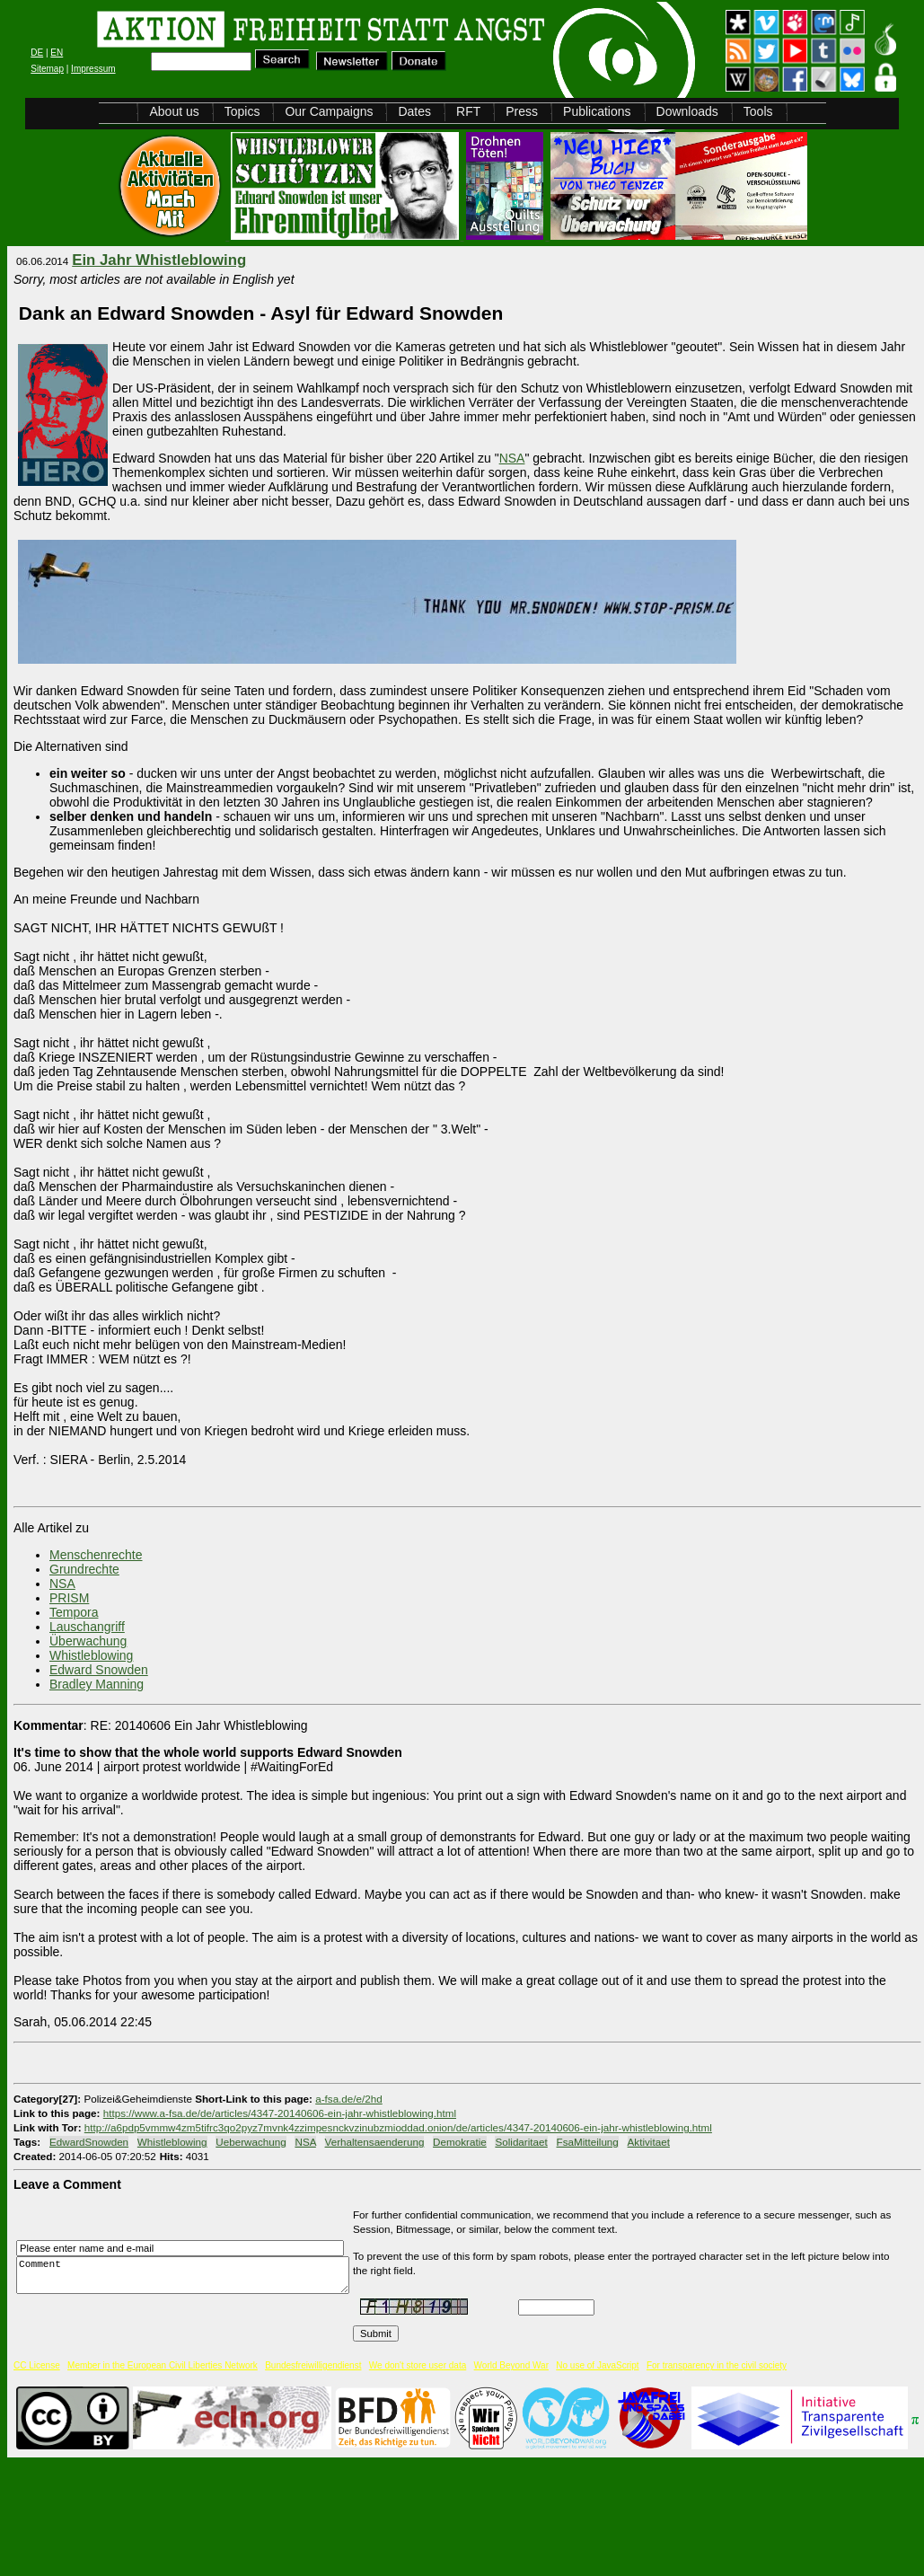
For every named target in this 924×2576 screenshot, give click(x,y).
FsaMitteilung (588, 2142)
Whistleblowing (91, 1655)
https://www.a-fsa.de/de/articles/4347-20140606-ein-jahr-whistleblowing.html (279, 2113)
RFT (468, 111)
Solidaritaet (521, 2142)
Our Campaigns (329, 111)
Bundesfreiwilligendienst (313, 2365)
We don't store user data (417, 2365)
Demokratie (460, 2142)
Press (522, 111)
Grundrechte (84, 1569)
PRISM (69, 1598)
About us (173, 111)
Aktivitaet (649, 2142)
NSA (512, 458)
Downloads (687, 111)
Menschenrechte (96, 1555)
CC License (36, 2365)
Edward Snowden (98, 1670)
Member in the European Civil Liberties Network (162, 2365)
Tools (758, 111)
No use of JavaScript (597, 2365)
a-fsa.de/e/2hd (349, 2098)
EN (56, 52)
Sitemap (47, 69)
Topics (242, 111)
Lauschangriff (87, 1626)
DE (37, 52)
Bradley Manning (96, 1684)
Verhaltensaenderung (375, 2142)
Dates (414, 111)
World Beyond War (511, 2365)
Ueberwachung (251, 2142)
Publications (597, 111)
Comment (187, 2275)
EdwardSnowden (88, 2142)
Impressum (93, 69)
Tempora (73, 1612)
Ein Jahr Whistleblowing (159, 260)
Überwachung (88, 1641)
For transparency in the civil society (717, 2365)
